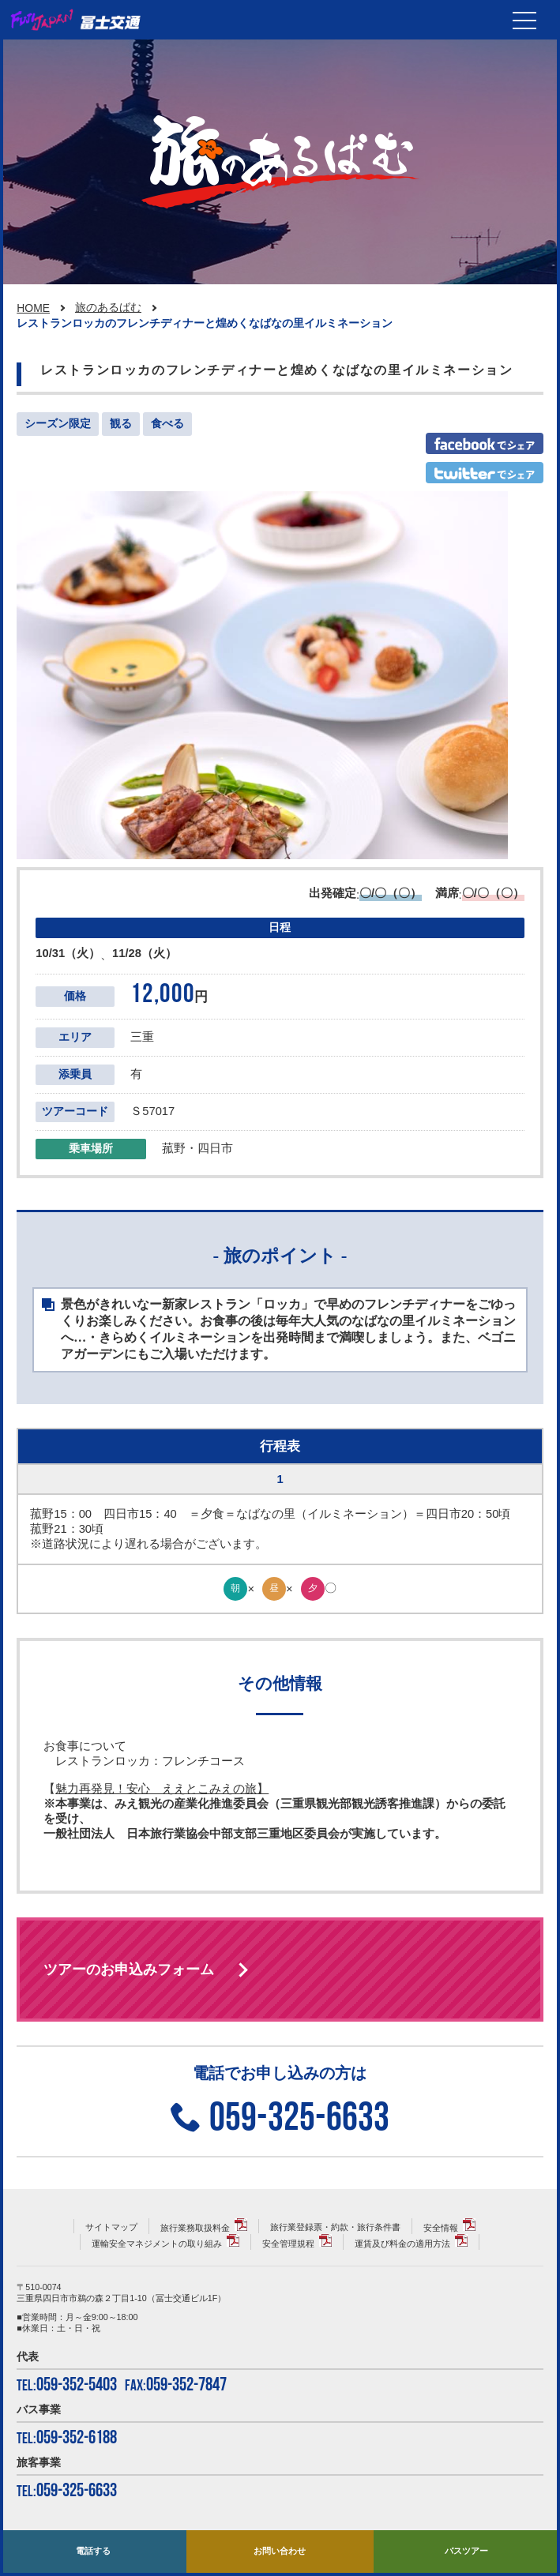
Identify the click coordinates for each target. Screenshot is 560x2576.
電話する (93, 2550)
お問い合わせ (280, 2550)
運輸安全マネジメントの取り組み (157, 2243)
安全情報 (440, 2227)
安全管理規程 (288, 2243)
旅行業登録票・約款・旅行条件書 (335, 2227)
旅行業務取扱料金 (195, 2227)
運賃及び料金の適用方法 (402, 2243)
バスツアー (466, 2550)
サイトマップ (111, 2227)
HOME (33, 308)
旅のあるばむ (108, 307)
